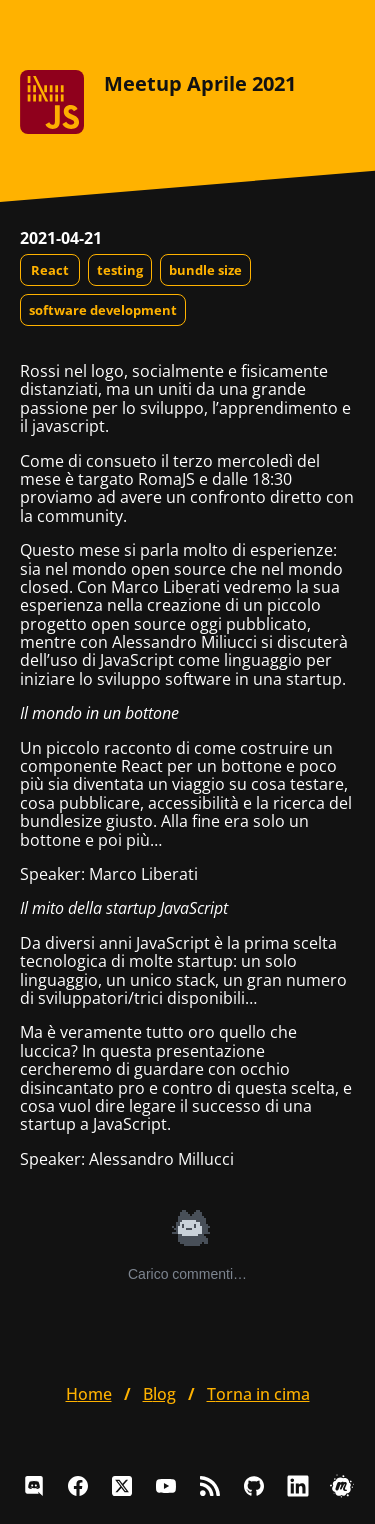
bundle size (205, 270)
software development (103, 310)
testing (120, 270)
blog (159, 1394)
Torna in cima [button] (258, 1394)
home (89, 1394)
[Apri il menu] (339, 30)
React (50, 270)
